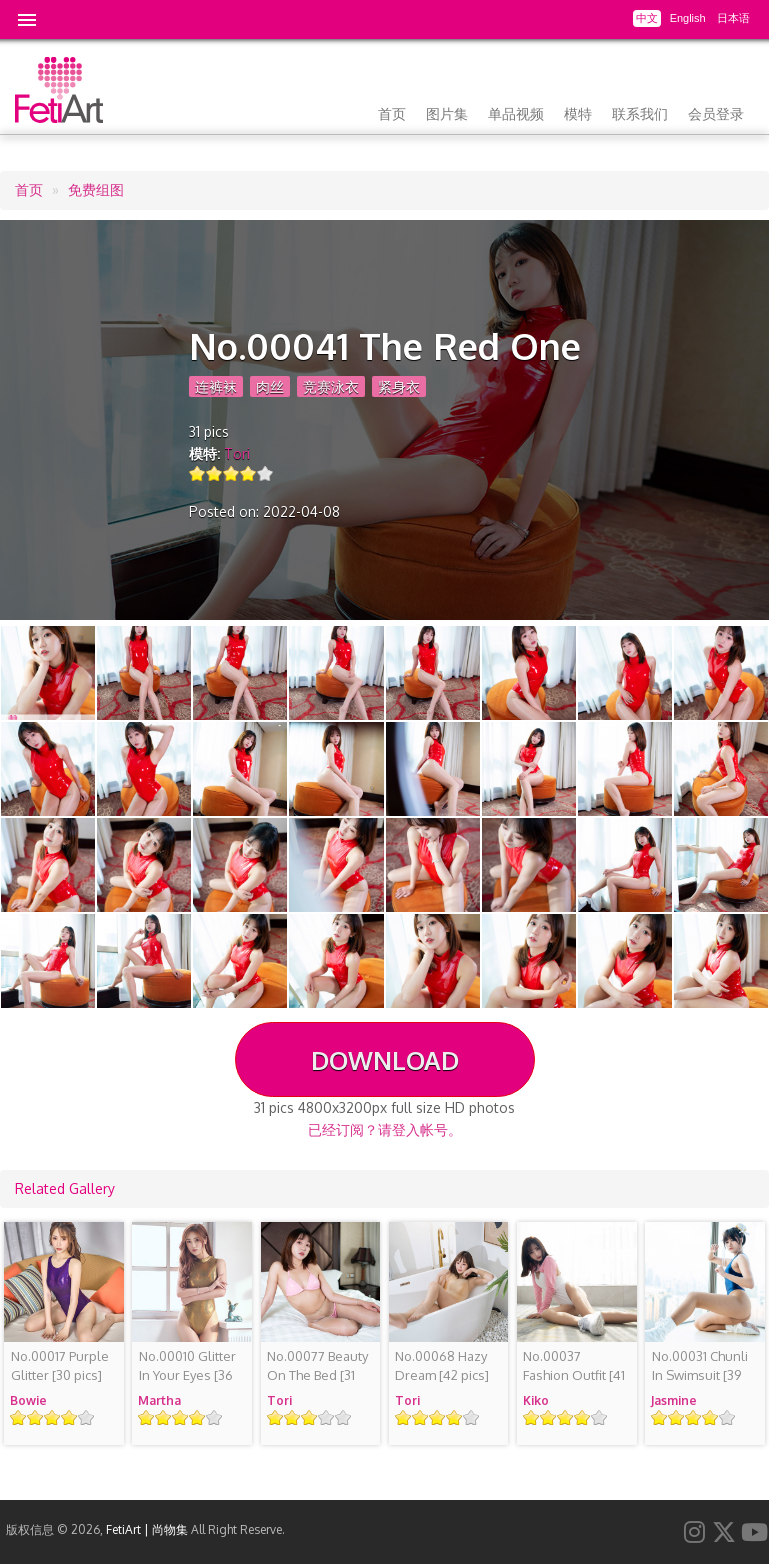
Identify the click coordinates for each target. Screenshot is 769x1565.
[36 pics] (187, 1375)
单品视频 (516, 113)
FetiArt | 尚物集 (147, 1529)
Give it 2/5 (214, 473)
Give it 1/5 (197, 473)
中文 (647, 18)
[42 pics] (442, 1366)
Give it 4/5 (248, 473)
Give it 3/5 (231, 473)
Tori (237, 453)
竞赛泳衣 (331, 386)
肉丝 (270, 386)
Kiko (536, 1400)
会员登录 (716, 113)
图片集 (447, 113)
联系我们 (640, 113)
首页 (392, 113)
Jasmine (674, 1400)
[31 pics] (317, 1375)
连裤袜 (216, 386)
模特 (578, 113)
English (688, 18)
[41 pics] (574, 1375)
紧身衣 (399, 386)
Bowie (28, 1400)
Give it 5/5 (265, 473)
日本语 (733, 18)
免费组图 (96, 189)
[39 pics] (700, 1375)
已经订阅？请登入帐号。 (385, 1129)
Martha (159, 1400)
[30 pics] (60, 1366)
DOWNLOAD (385, 1060)
